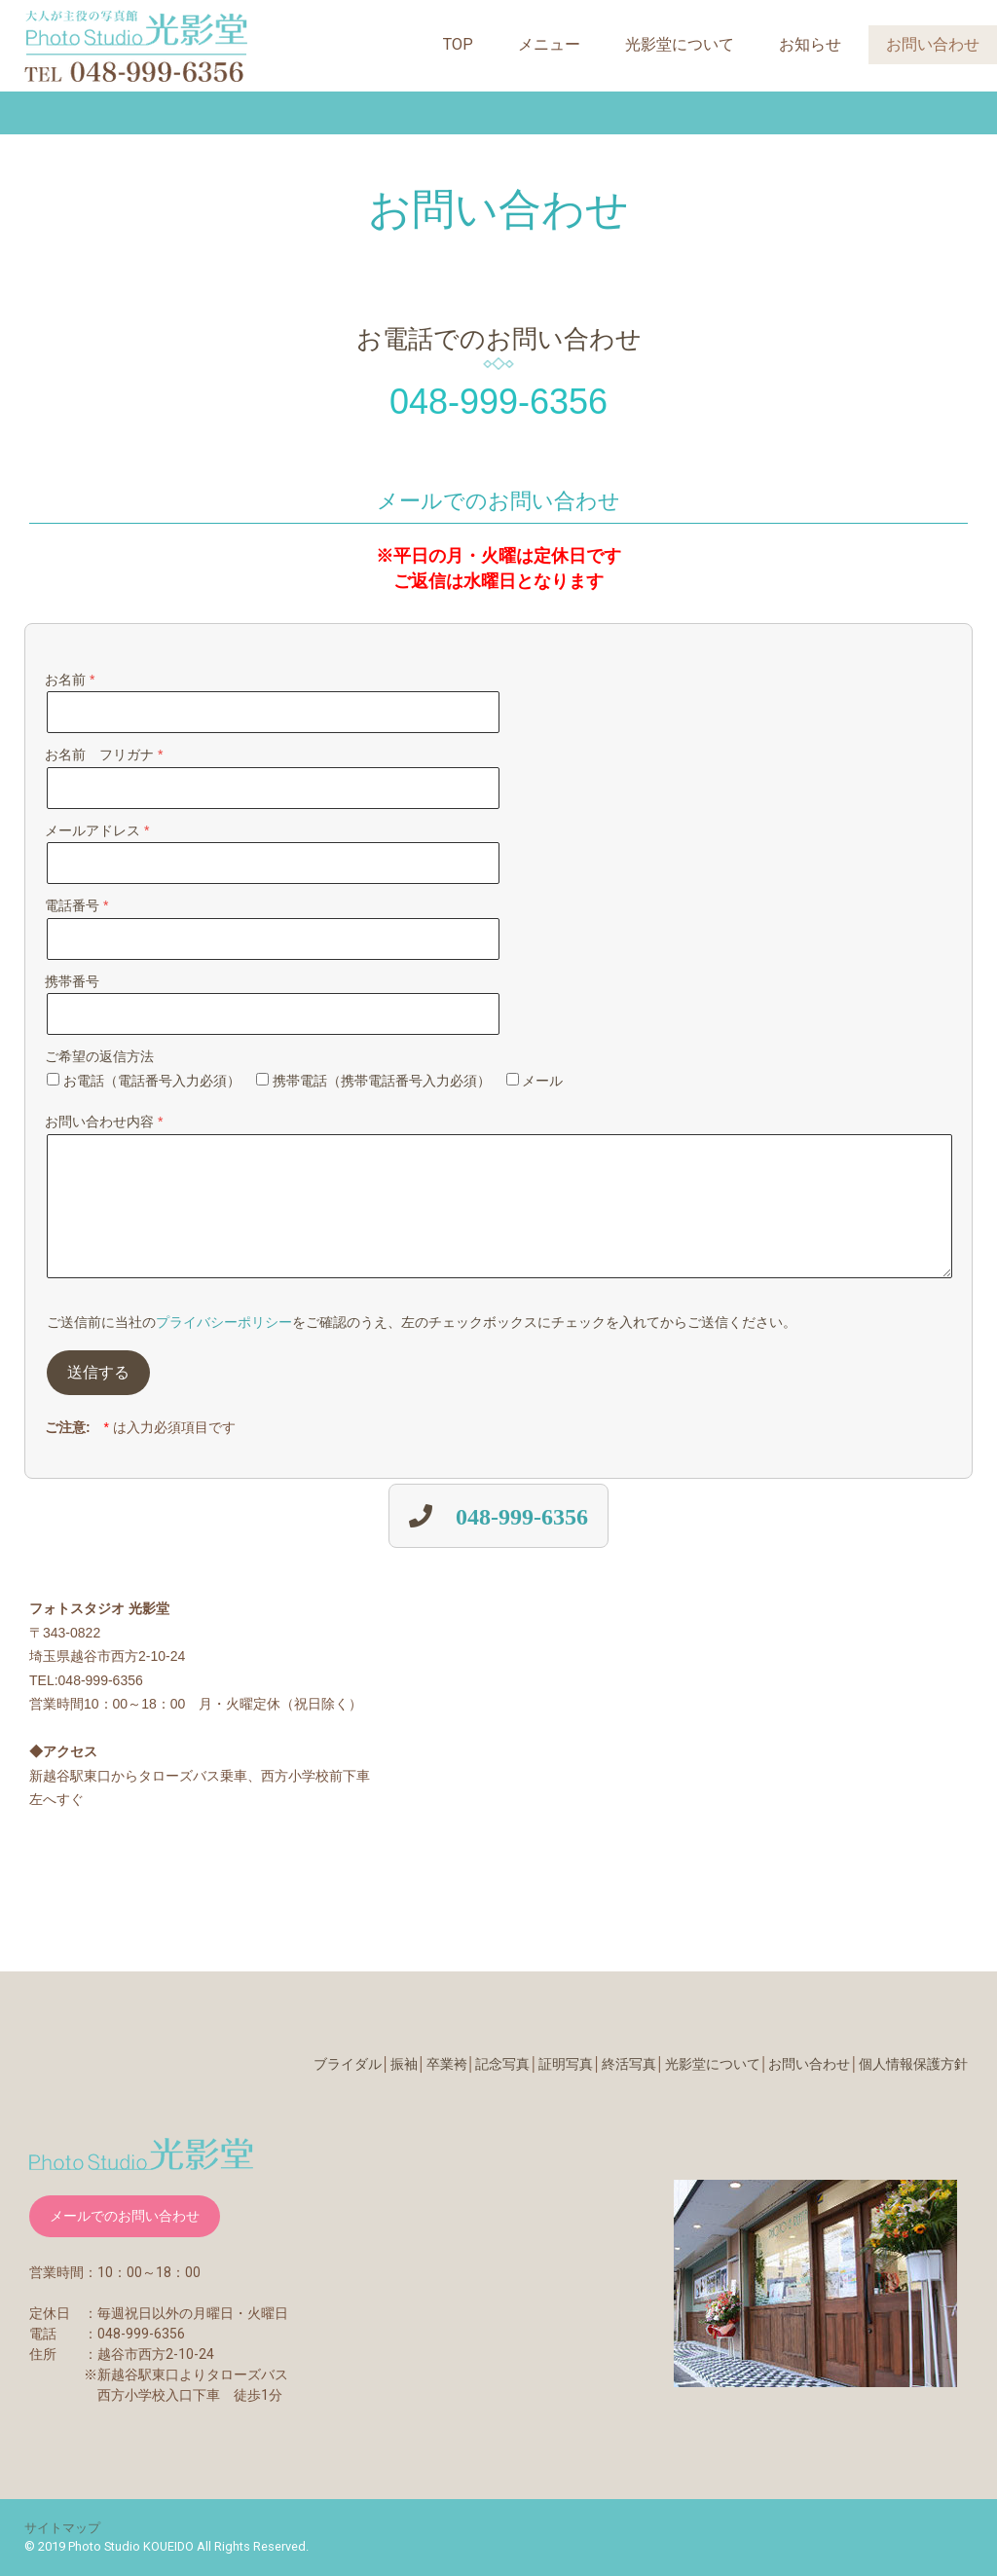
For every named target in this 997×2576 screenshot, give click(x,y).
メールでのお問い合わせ (125, 2216)
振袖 (404, 2064)
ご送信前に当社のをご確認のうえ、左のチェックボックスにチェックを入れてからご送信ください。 (421, 1322)
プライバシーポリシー (224, 1322)
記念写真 (502, 2064)
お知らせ (810, 44)
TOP (458, 44)
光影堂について (679, 44)
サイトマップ (62, 2528)
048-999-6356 (522, 1515)
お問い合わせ (932, 44)
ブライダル (348, 2064)
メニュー (549, 44)
